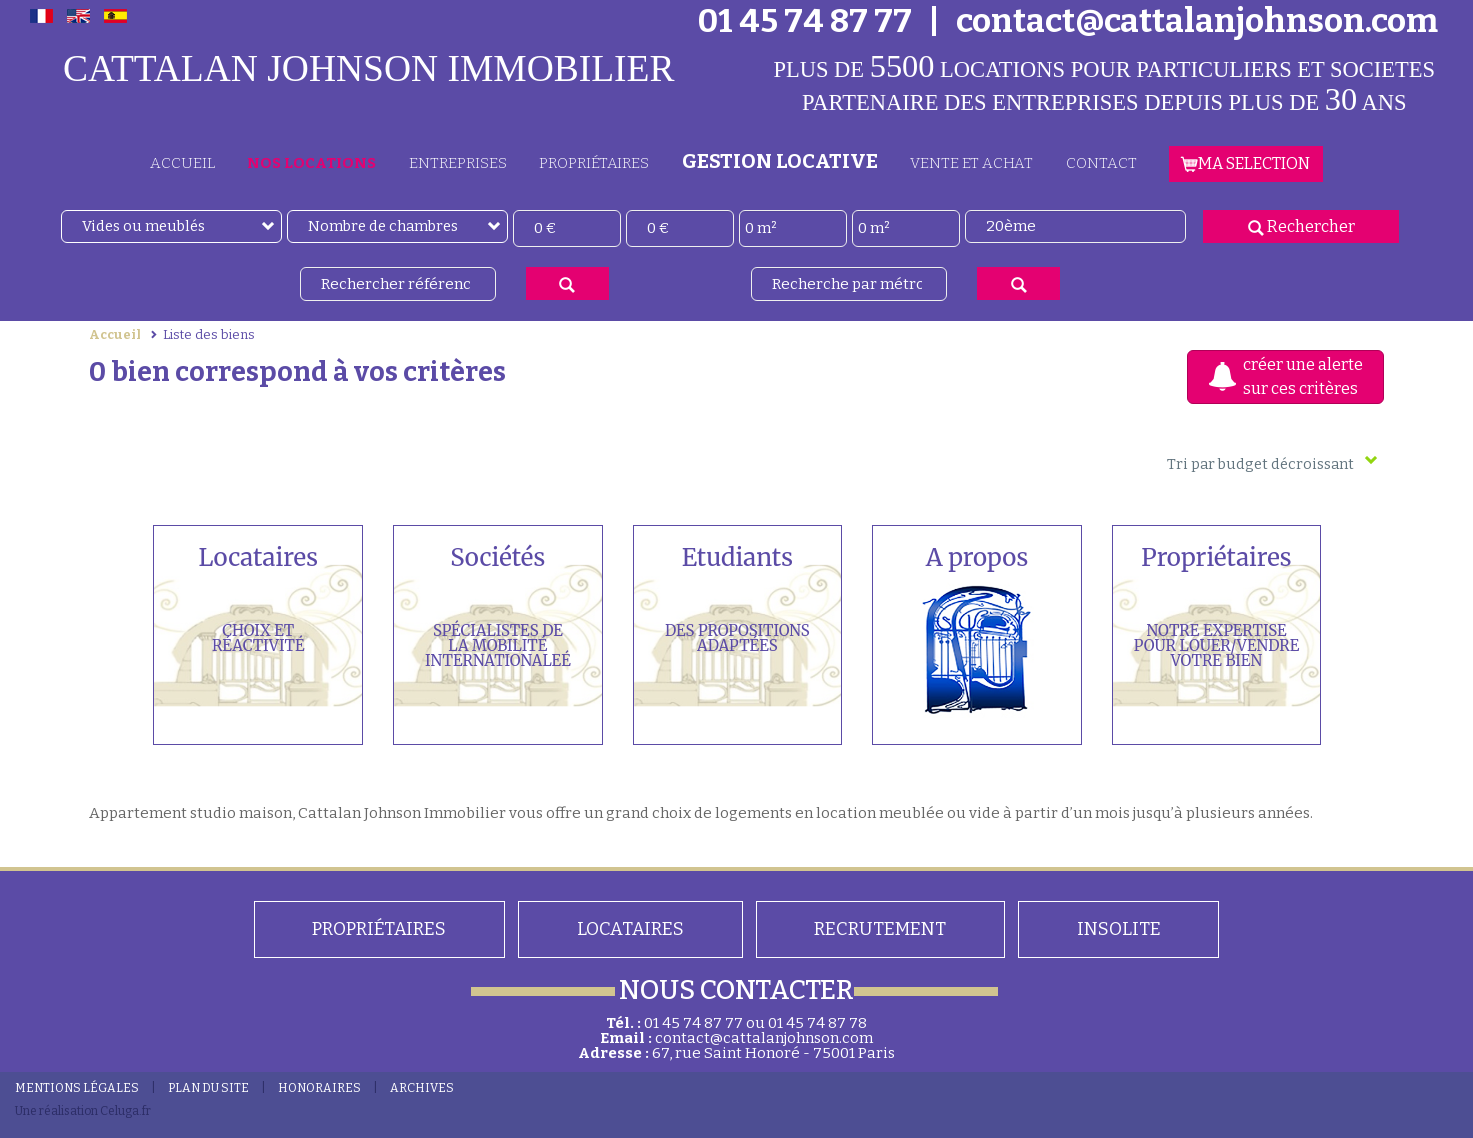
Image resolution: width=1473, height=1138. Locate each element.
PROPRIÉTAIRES (594, 163)
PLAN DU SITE (208, 1088)
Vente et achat (971, 163)
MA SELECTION (1246, 163)
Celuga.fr (125, 1111)
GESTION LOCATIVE (780, 161)
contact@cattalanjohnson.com (764, 1038)
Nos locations (311, 163)
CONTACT (1101, 163)
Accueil (115, 334)
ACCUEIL (182, 163)
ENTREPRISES (458, 163)
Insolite (1119, 929)
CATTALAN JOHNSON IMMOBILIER (369, 68)
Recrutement (880, 929)
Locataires (630, 929)
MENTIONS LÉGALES (77, 1088)
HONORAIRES (319, 1088)
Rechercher (1301, 226)
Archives (422, 1088)
